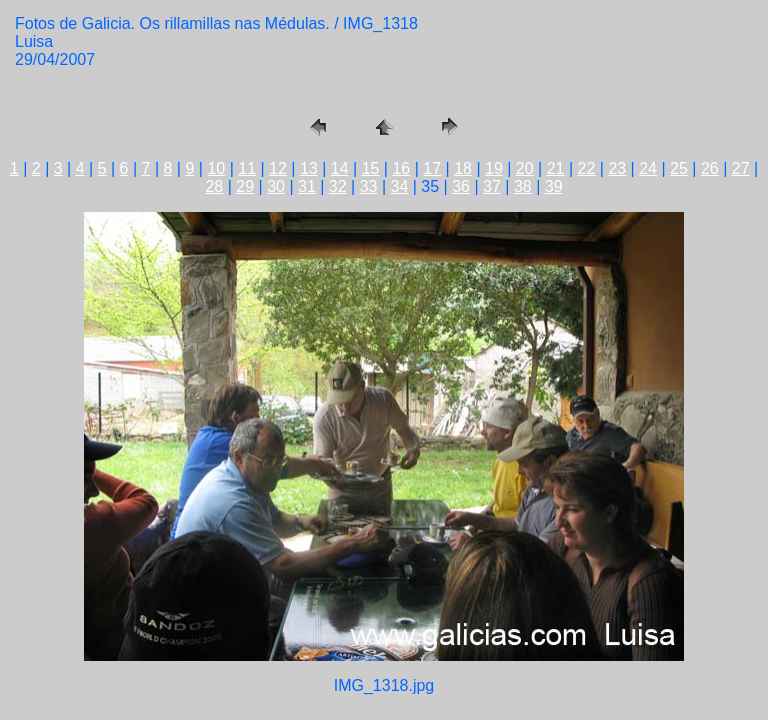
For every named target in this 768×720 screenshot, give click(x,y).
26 (710, 168)
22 (587, 168)
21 (556, 168)
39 (554, 186)
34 (400, 186)
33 (369, 186)
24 (648, 168)
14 (340, 168)
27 (741, 168)
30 (276, 186)
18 (463, 168)
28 (214, 186)
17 (432, 168)
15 (371, 168)
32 (338, 186)
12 (278, 168)
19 (494, 168)
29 (245, 186)
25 (679, 168)
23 (617, 168)
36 (461, 186)
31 (307, 186)
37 (492, 186)
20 (525, 168)
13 (309, 168)
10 (216, 168)
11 (247, 168)
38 (523, 186)
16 (401, 168)
